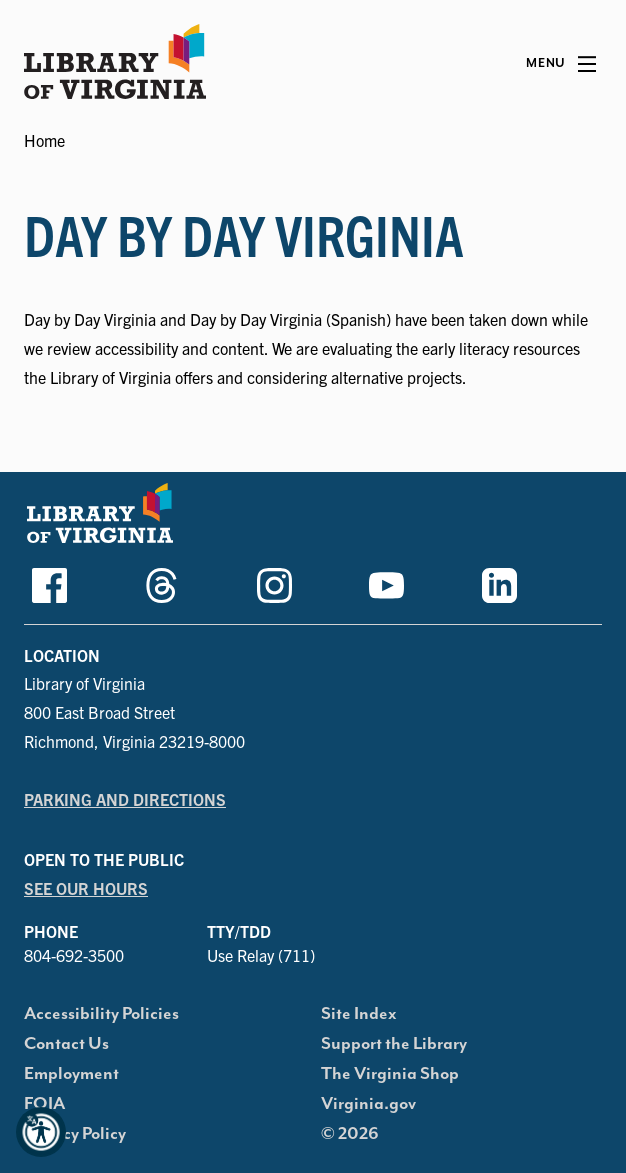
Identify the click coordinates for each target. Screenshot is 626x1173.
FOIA (44, 1104)
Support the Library (394, 1044)
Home (44, 140)
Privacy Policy (75, 1134)
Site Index (359, 1014)
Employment (71, 1074)
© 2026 (350, 1134)
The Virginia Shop (390, 1074)
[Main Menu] (561, 64)
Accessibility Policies (101, 1014)
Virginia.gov (368, 1104)
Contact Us (66, 1044)
